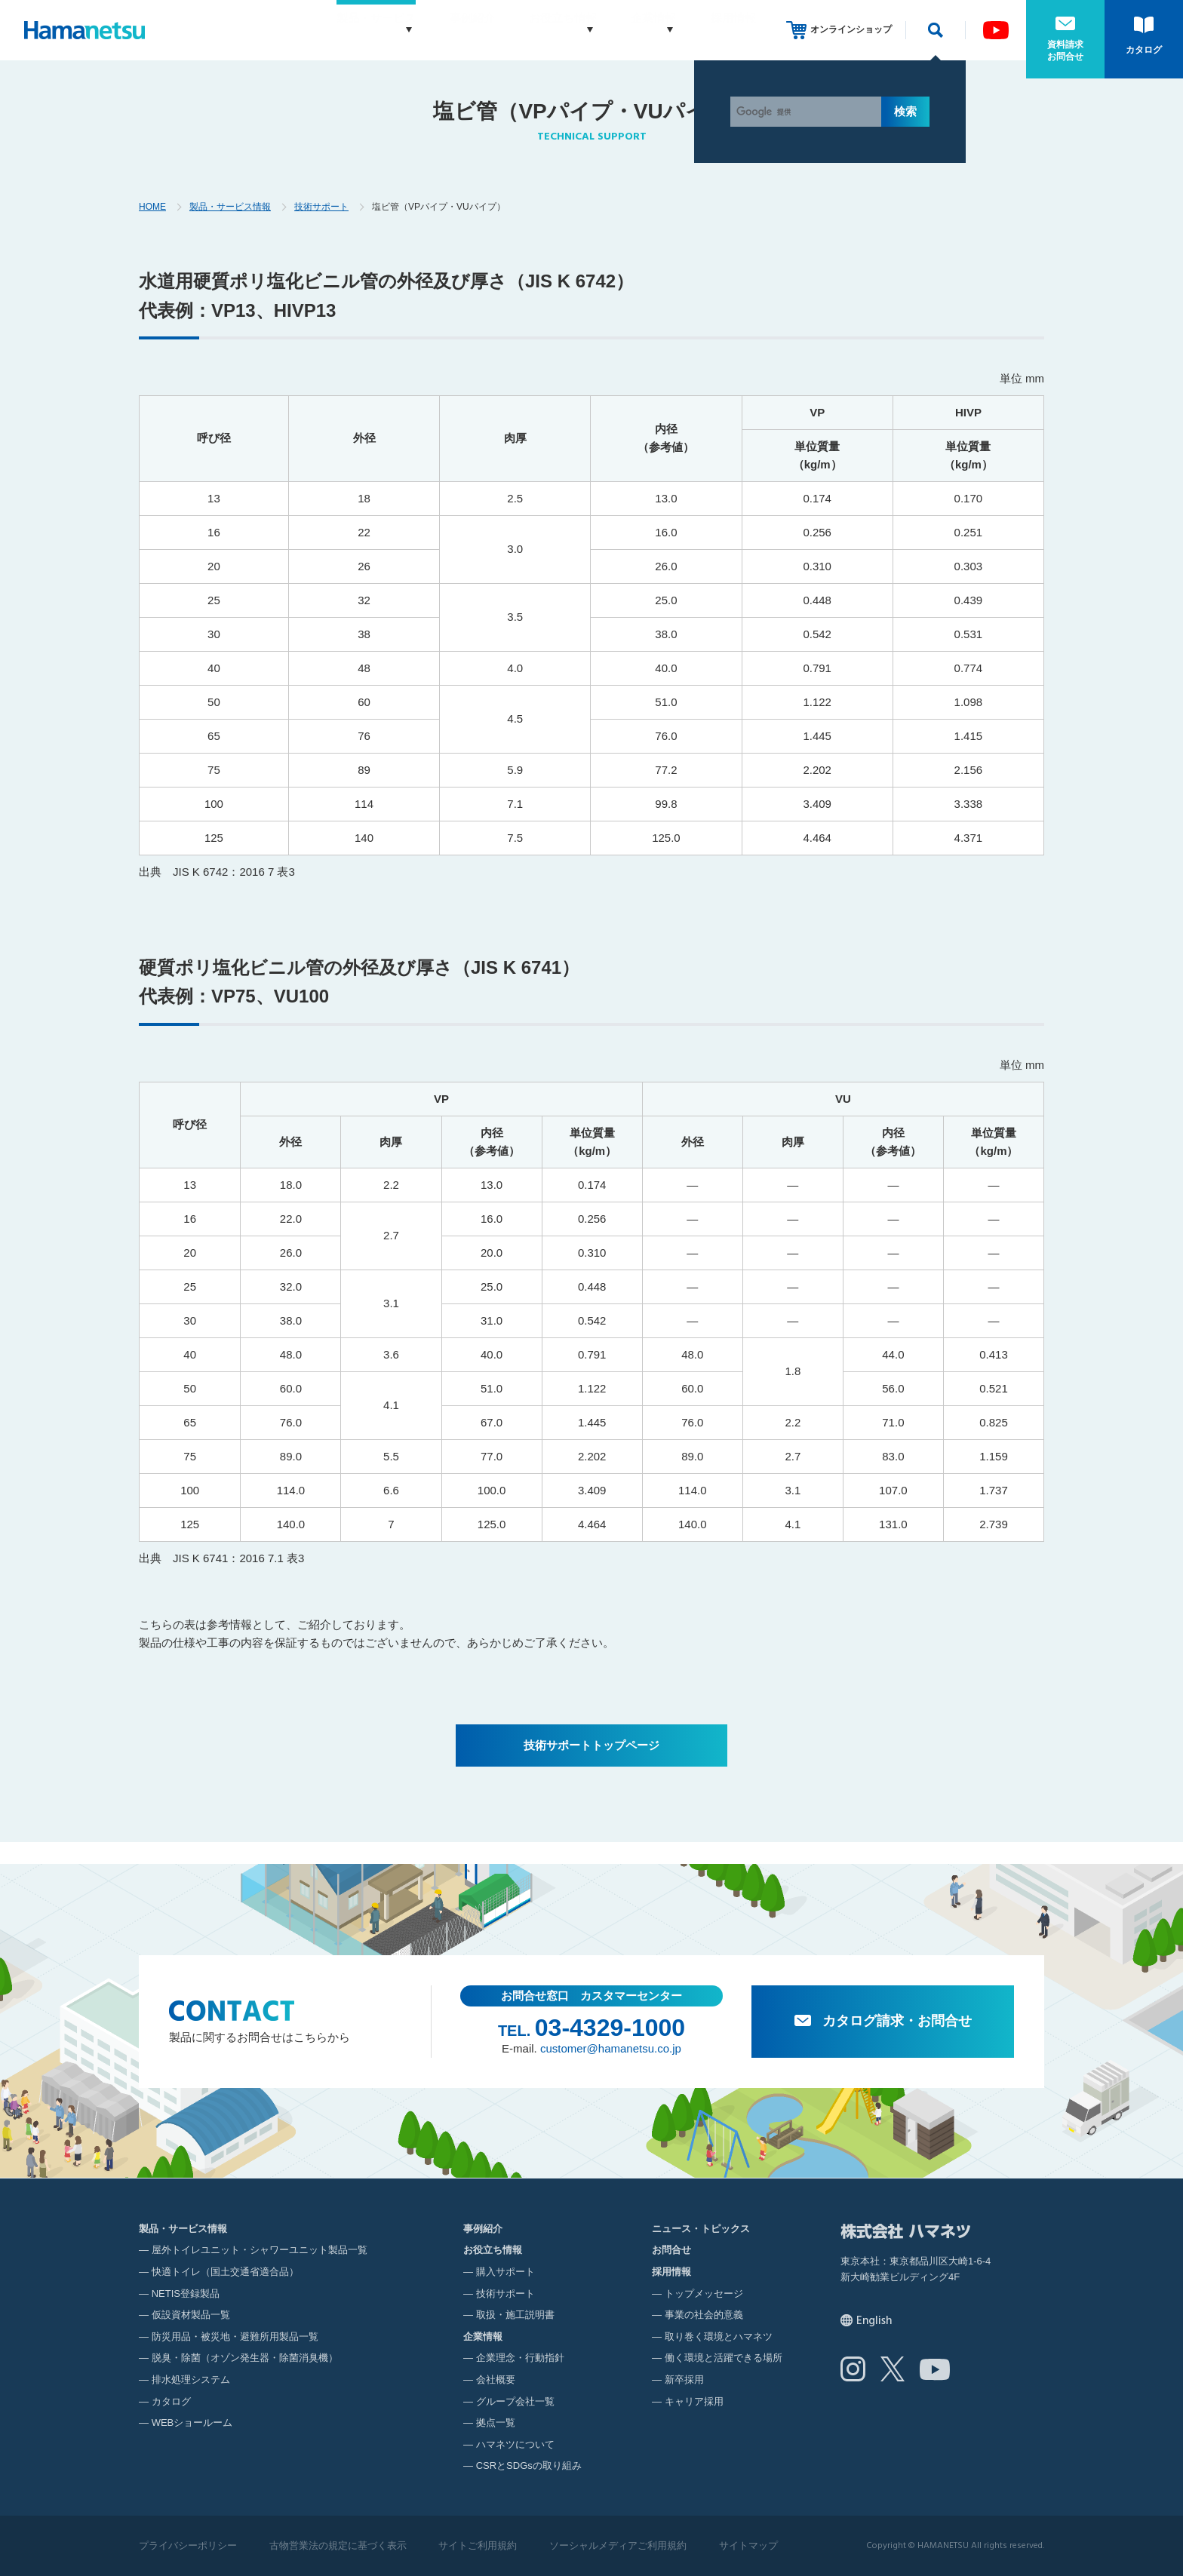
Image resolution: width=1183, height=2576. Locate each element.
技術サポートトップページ (591, 1745)
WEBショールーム (192, 2422)
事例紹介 (443, 29)
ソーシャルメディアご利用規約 (618, 2545)
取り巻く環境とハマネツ (719, 2336)
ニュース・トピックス (701, 2228)
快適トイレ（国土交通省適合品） (225, 2271)
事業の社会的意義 (704, 2314)
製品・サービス (332, 29)
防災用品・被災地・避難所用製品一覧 (235, 2336)
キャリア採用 (694, 2401)
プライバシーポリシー (188, 2545)
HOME (152, 206)
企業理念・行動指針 (520, 2357)
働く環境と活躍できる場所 (723, 2357)
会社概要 (495, 2379)
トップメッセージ (704, 2293)
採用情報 (733, 29)
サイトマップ (748, 2545)
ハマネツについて (515, 2444)
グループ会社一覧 (515, 2401)
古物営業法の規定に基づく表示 (338, 2545)
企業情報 (639, 29)
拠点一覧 (495, 2422)
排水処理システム (191, 2379)
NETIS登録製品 (186, 2293)
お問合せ (671, 2249)
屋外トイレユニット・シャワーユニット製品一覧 (259, 2249)
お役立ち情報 (534, 29)
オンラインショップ (851, 29)
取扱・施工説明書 (515, 2314)
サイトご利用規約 (477, 2545)
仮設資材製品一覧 (191, 2314)
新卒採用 (684, 2379)
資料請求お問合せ (1065, 50)
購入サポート (505, 2271)
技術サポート (321, 206)
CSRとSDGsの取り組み (529, 2465)
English (874, 2321)
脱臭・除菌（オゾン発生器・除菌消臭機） (245, 2357)
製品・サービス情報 (230, 206)
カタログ (1144, 50)
